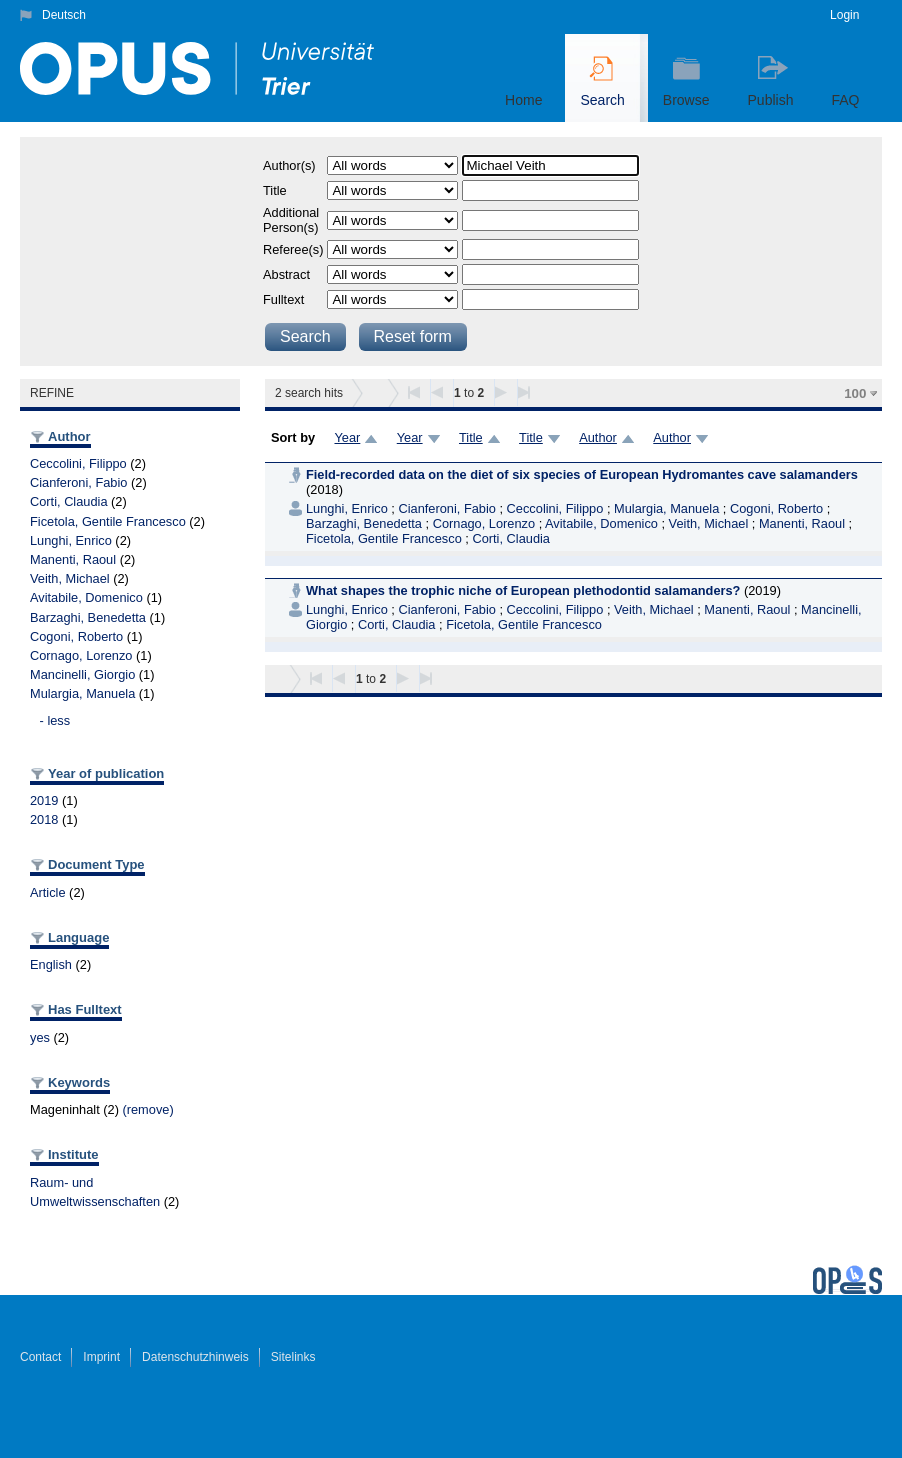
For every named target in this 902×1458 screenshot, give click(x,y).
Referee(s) (293, 249)
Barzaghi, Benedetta (88, 617)
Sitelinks (293, 1357)
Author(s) (289, 165)
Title (275, 190)
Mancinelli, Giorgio (82, 674)
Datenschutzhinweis (195, 1357)
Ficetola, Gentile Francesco (108, 521)
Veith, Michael (70, 578)
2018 (44, 819)
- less (55, 720)
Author (598, 437)
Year (347, 437)
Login (844, 15)
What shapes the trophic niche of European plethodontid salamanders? (523, 590)
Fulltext (283, 299)
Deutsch (64, 15)
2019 (44, 800)
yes (40, 1037)
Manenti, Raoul (73, 559)
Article (48, 892)
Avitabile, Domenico (86, 597)
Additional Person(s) (291, 220)
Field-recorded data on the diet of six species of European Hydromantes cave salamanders (582, 474)
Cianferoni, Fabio (78, 482)
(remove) (147, 1109)
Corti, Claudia (69, 501)
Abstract (286, 274)
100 (855, 393)
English (51, 964)
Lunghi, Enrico (71, 540)
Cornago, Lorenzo (81, 655)
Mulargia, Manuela (82, 693)
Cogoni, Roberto (76, 636)
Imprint (101, 1357)
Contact (40, 1357)
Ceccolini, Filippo (78, 463)
